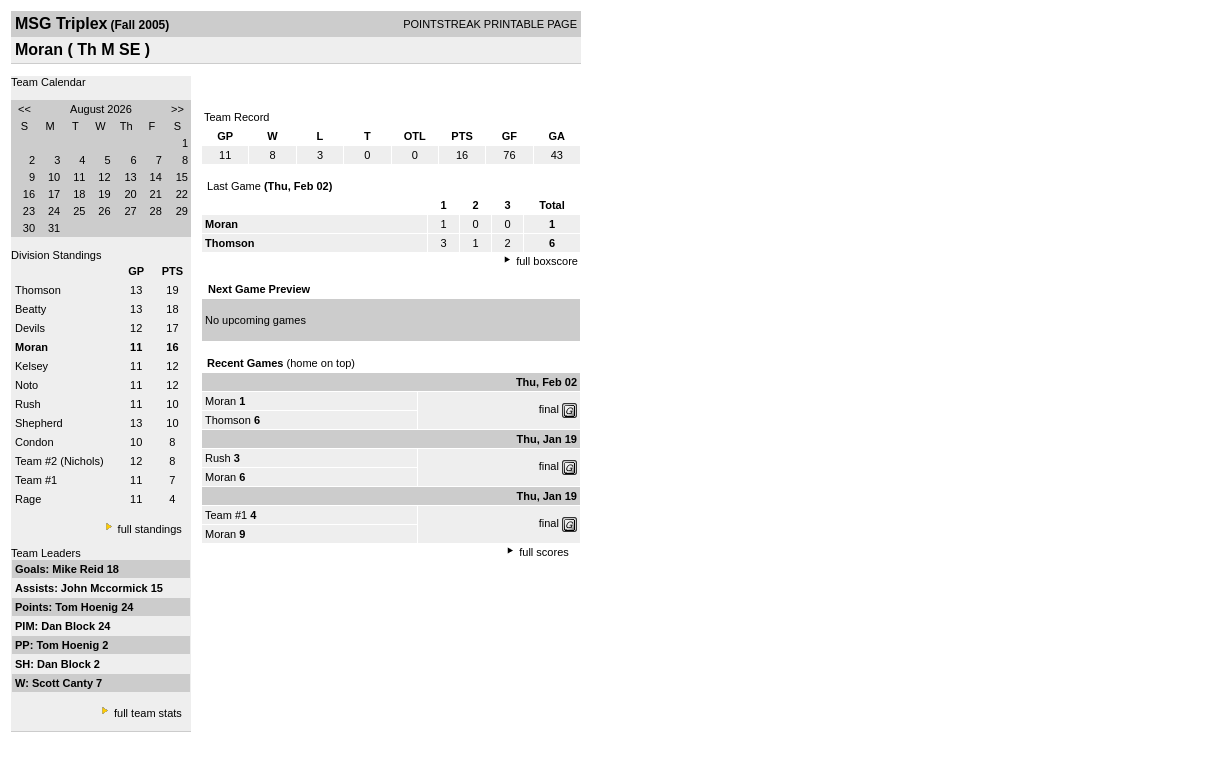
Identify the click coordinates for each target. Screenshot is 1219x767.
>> (177, 109)
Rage (28, 499)
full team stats (148, 713)
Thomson (38, 290)
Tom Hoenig (88, 607)
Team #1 (36, 480)
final (549, 409)
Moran (220, 401)
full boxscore (547, 261)
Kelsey (31, 366)
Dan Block (69, 626)
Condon (34, 442)
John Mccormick (106, 588)
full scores (544, 552)
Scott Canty (64, 683)
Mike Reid (79, 569)
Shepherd (39, 423)
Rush (28, 404)
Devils (30, 328)
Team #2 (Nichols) (59, 461)
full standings (150, 529)
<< (24, 109)
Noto (26, 385)
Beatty (30, 309)
